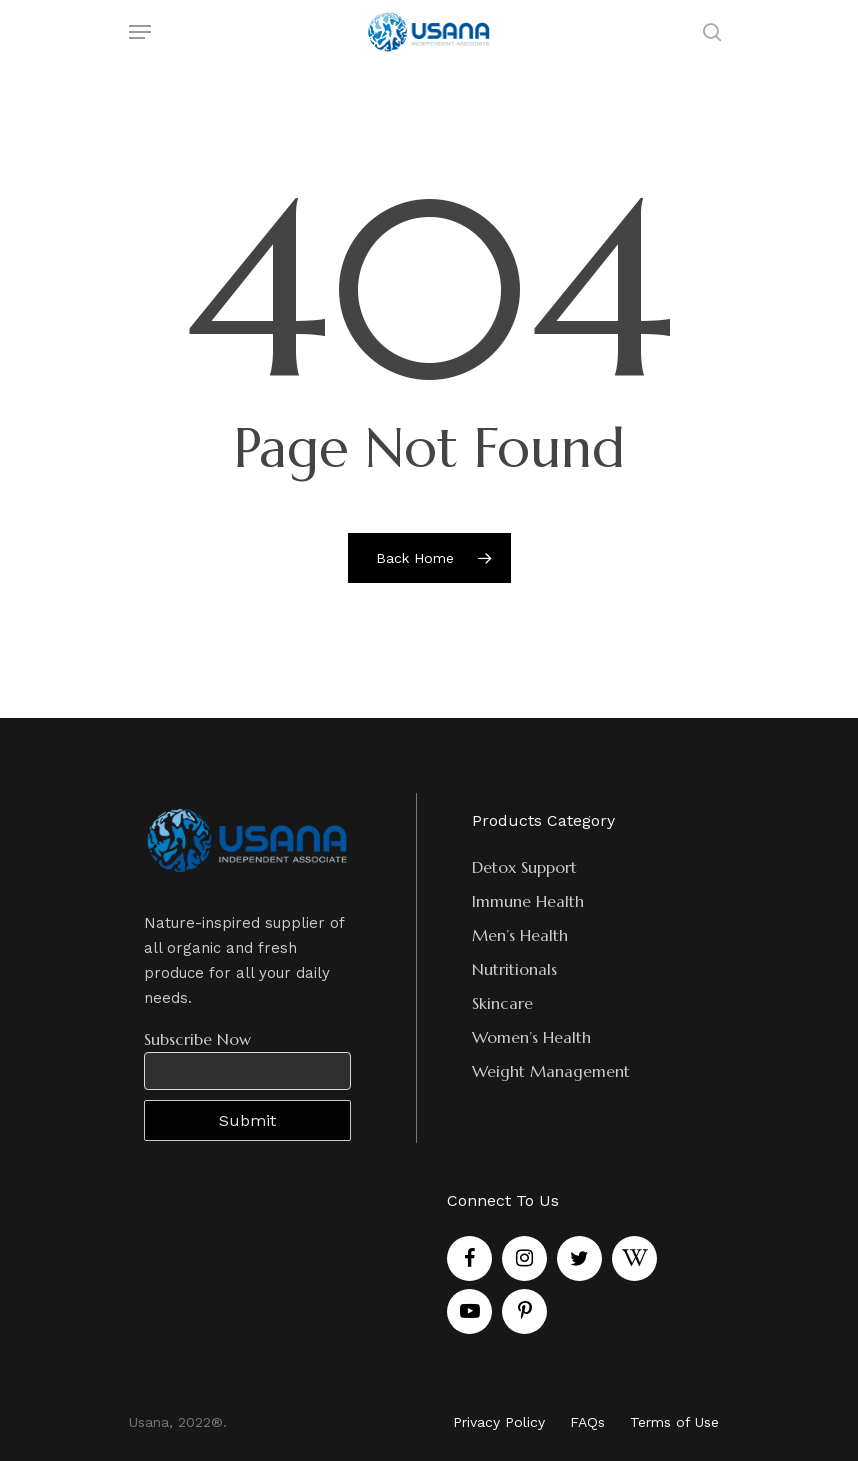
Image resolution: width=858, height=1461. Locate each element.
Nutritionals (514, 969)
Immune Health (528, 901)
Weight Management (551, 1071)
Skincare (502, 1003)
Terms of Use (674, 1422)
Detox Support (524, 867)
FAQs (587, 1422)
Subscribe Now (197, 1039)
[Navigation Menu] (140, 32)
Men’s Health (520, 935)
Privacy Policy (499, 1422)
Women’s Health (531, 1037)
